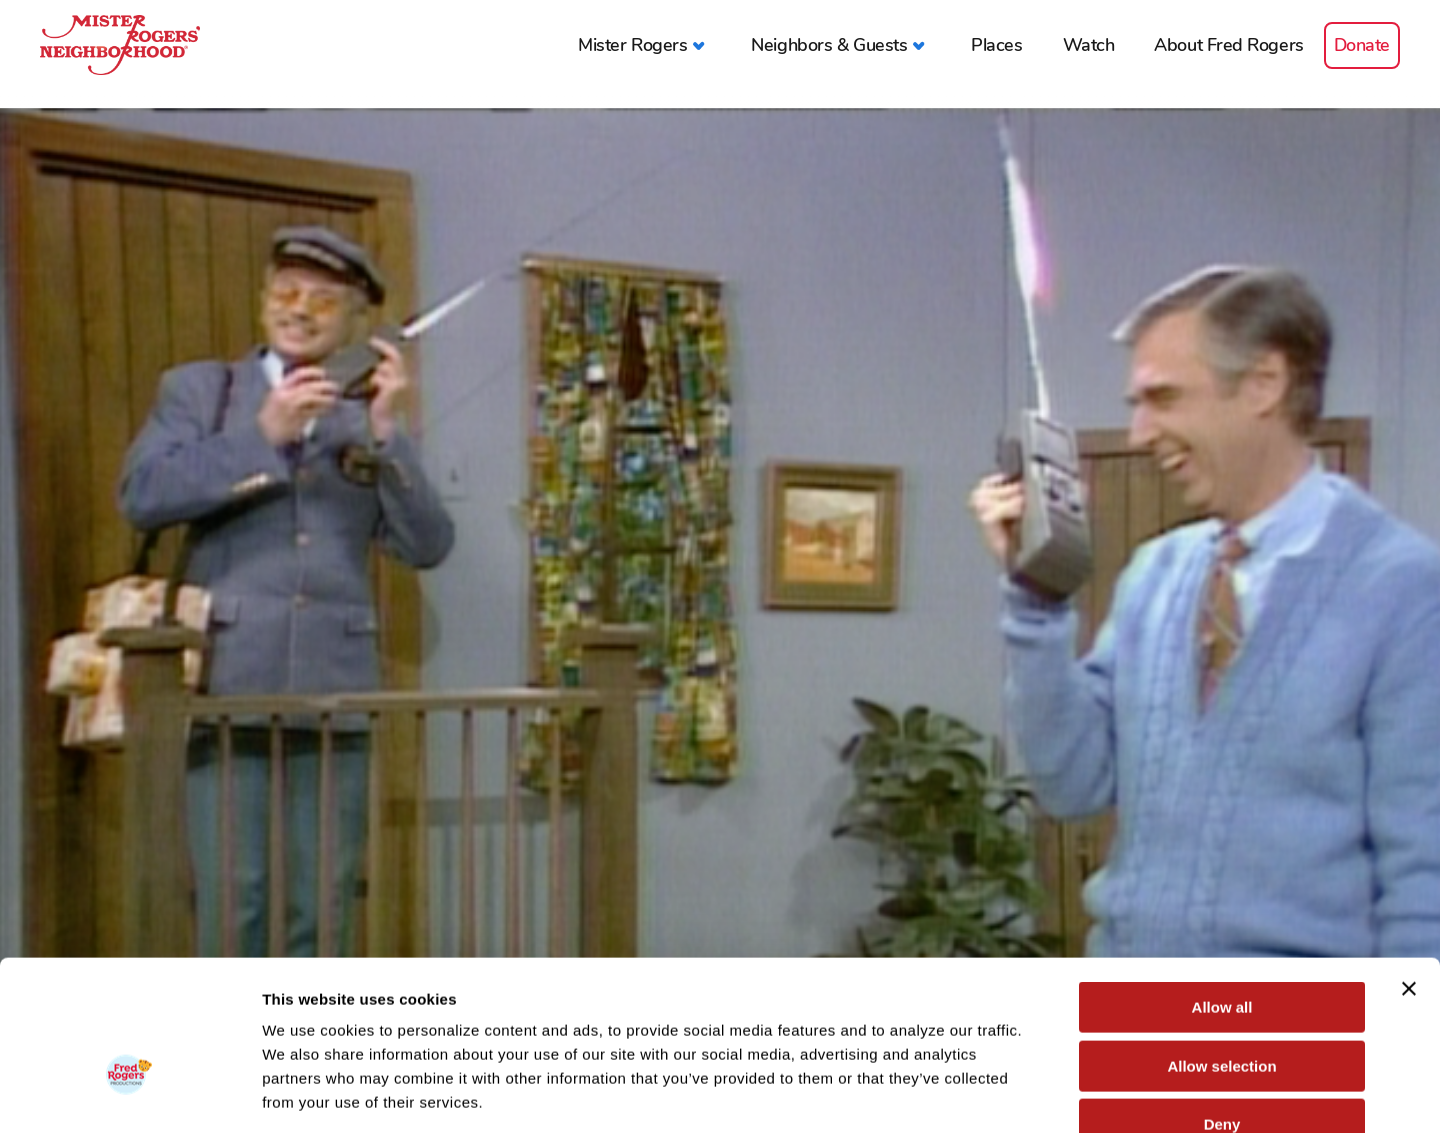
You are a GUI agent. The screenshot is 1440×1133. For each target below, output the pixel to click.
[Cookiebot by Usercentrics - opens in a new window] (129, 1094)
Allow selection (1221, 947)
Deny (1222, 1005)
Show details (1049, 1093)
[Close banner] (1409, 870)
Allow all (1222, 888)
